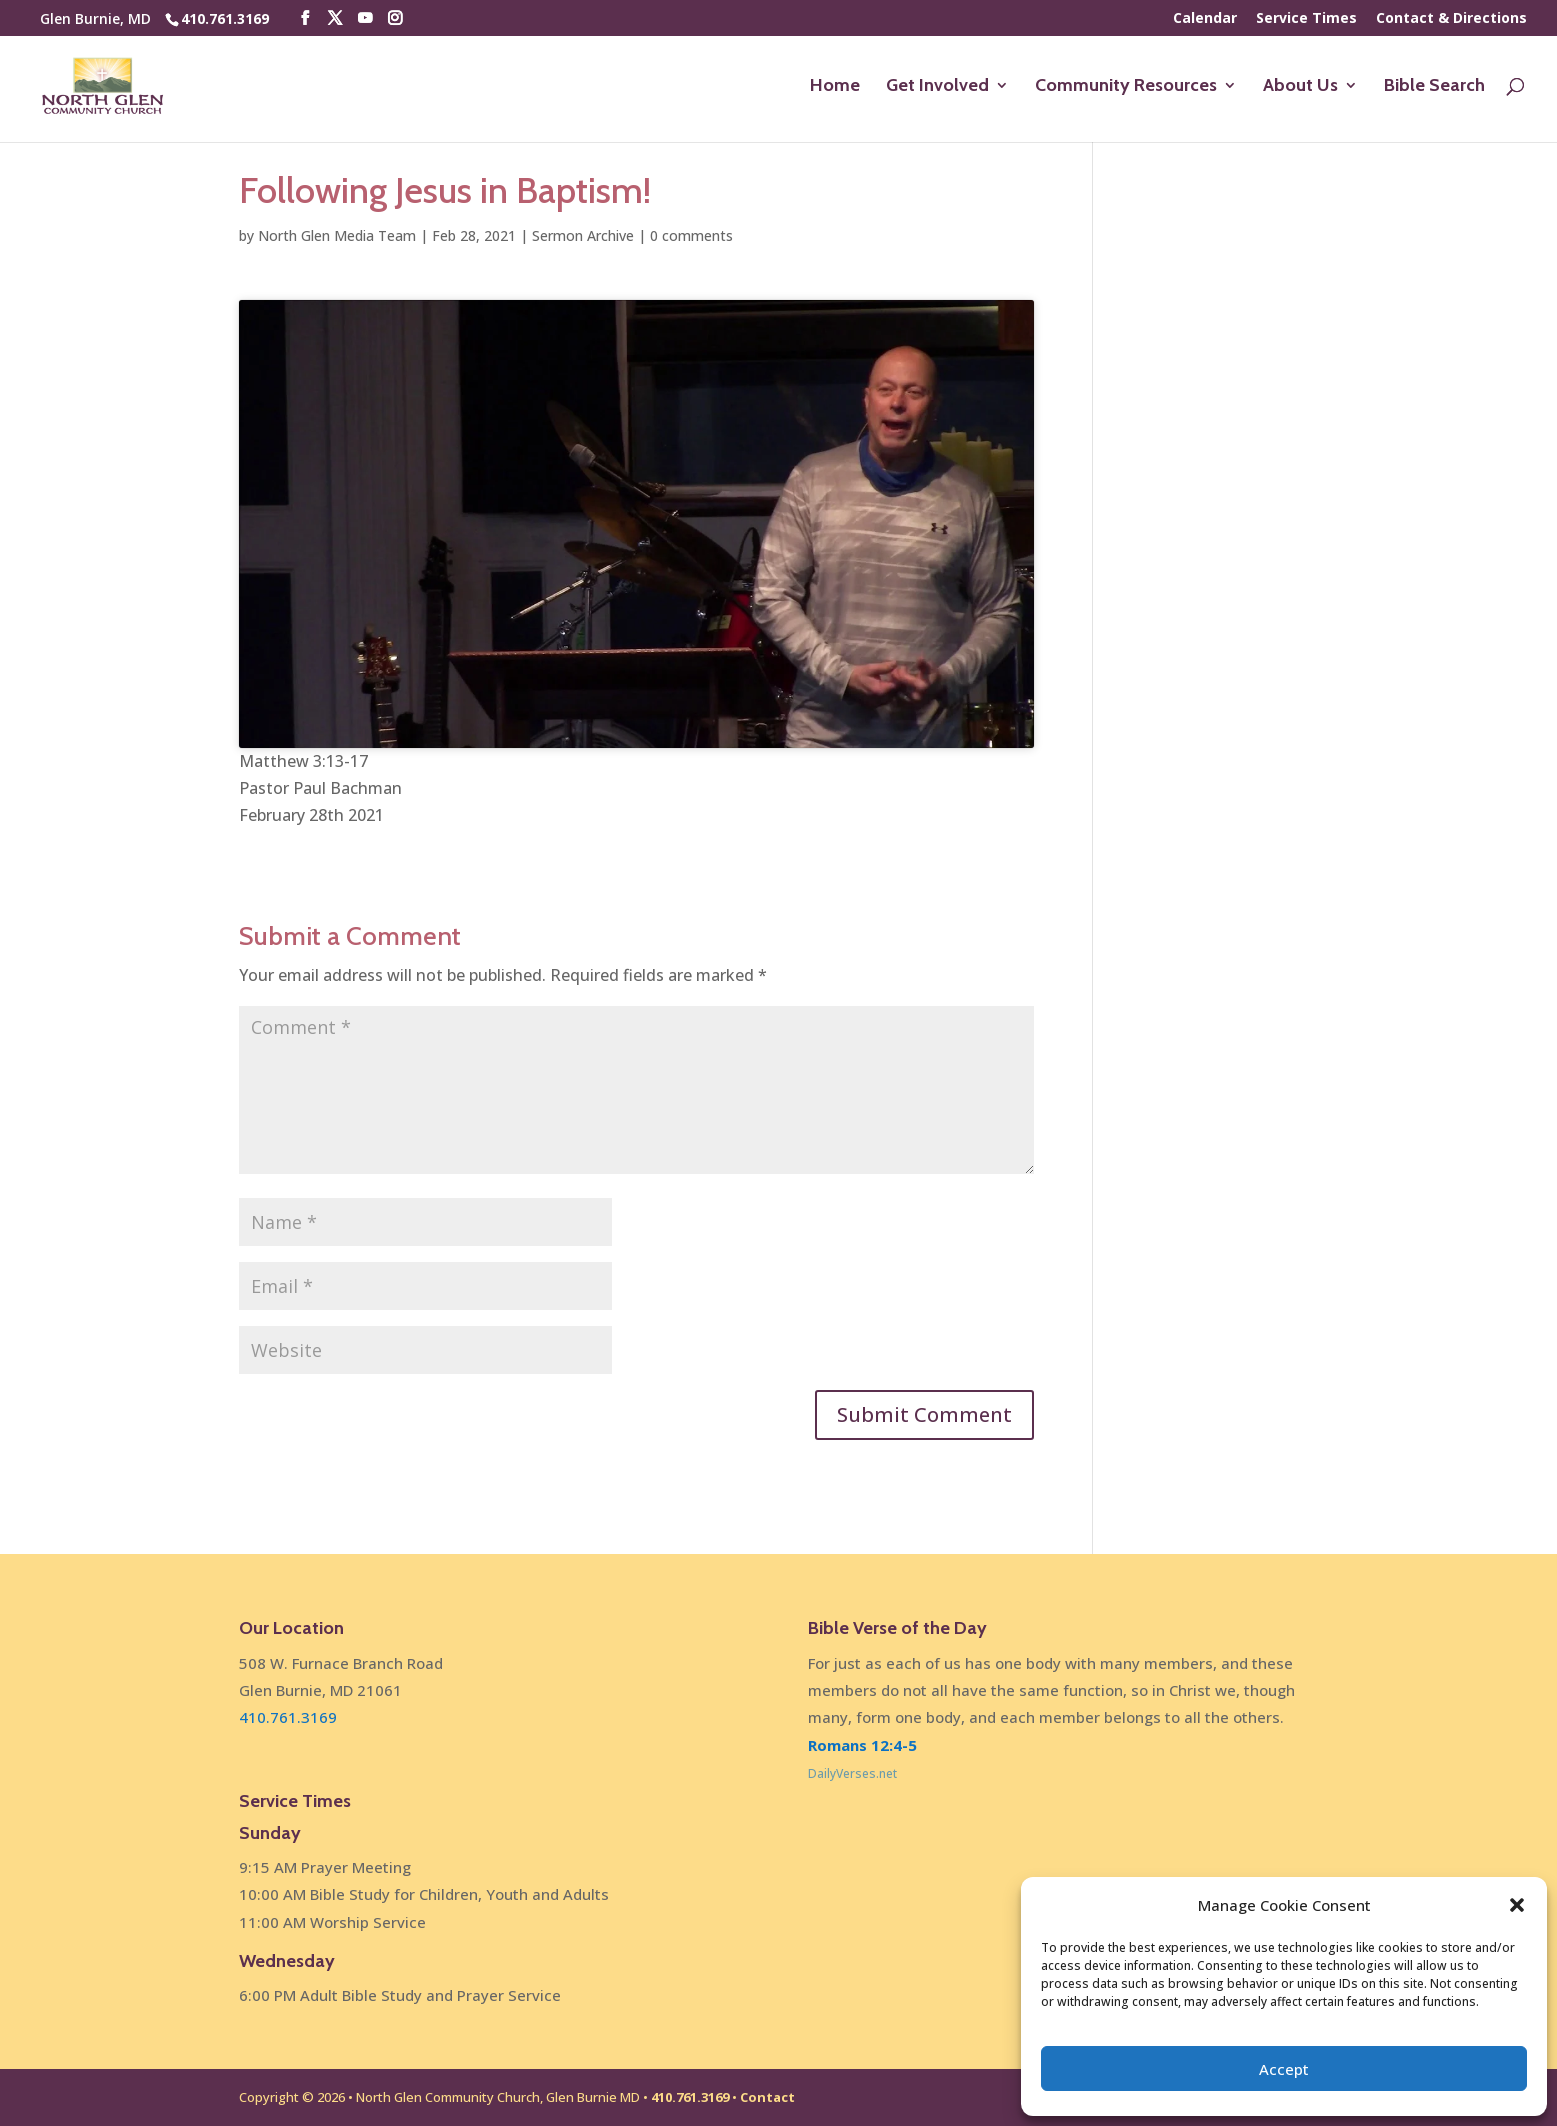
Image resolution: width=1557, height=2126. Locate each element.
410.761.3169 (225, 18)
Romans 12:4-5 (862, 1745)
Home (835, 89)
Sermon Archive (583, 235)
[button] (1517, 1905)
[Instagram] (395, 18)
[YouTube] (365, 18)
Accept (1284, 2069)
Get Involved (937, 89)
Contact (767, 2097)
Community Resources (1126, 89)
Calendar (1205, 19)
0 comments (691, 235)
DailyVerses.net (852, 1773)
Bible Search (1434, 89)
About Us (1300, 89)
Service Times (1306, 19)
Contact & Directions (1451, 19)
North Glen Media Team (337, 235)
